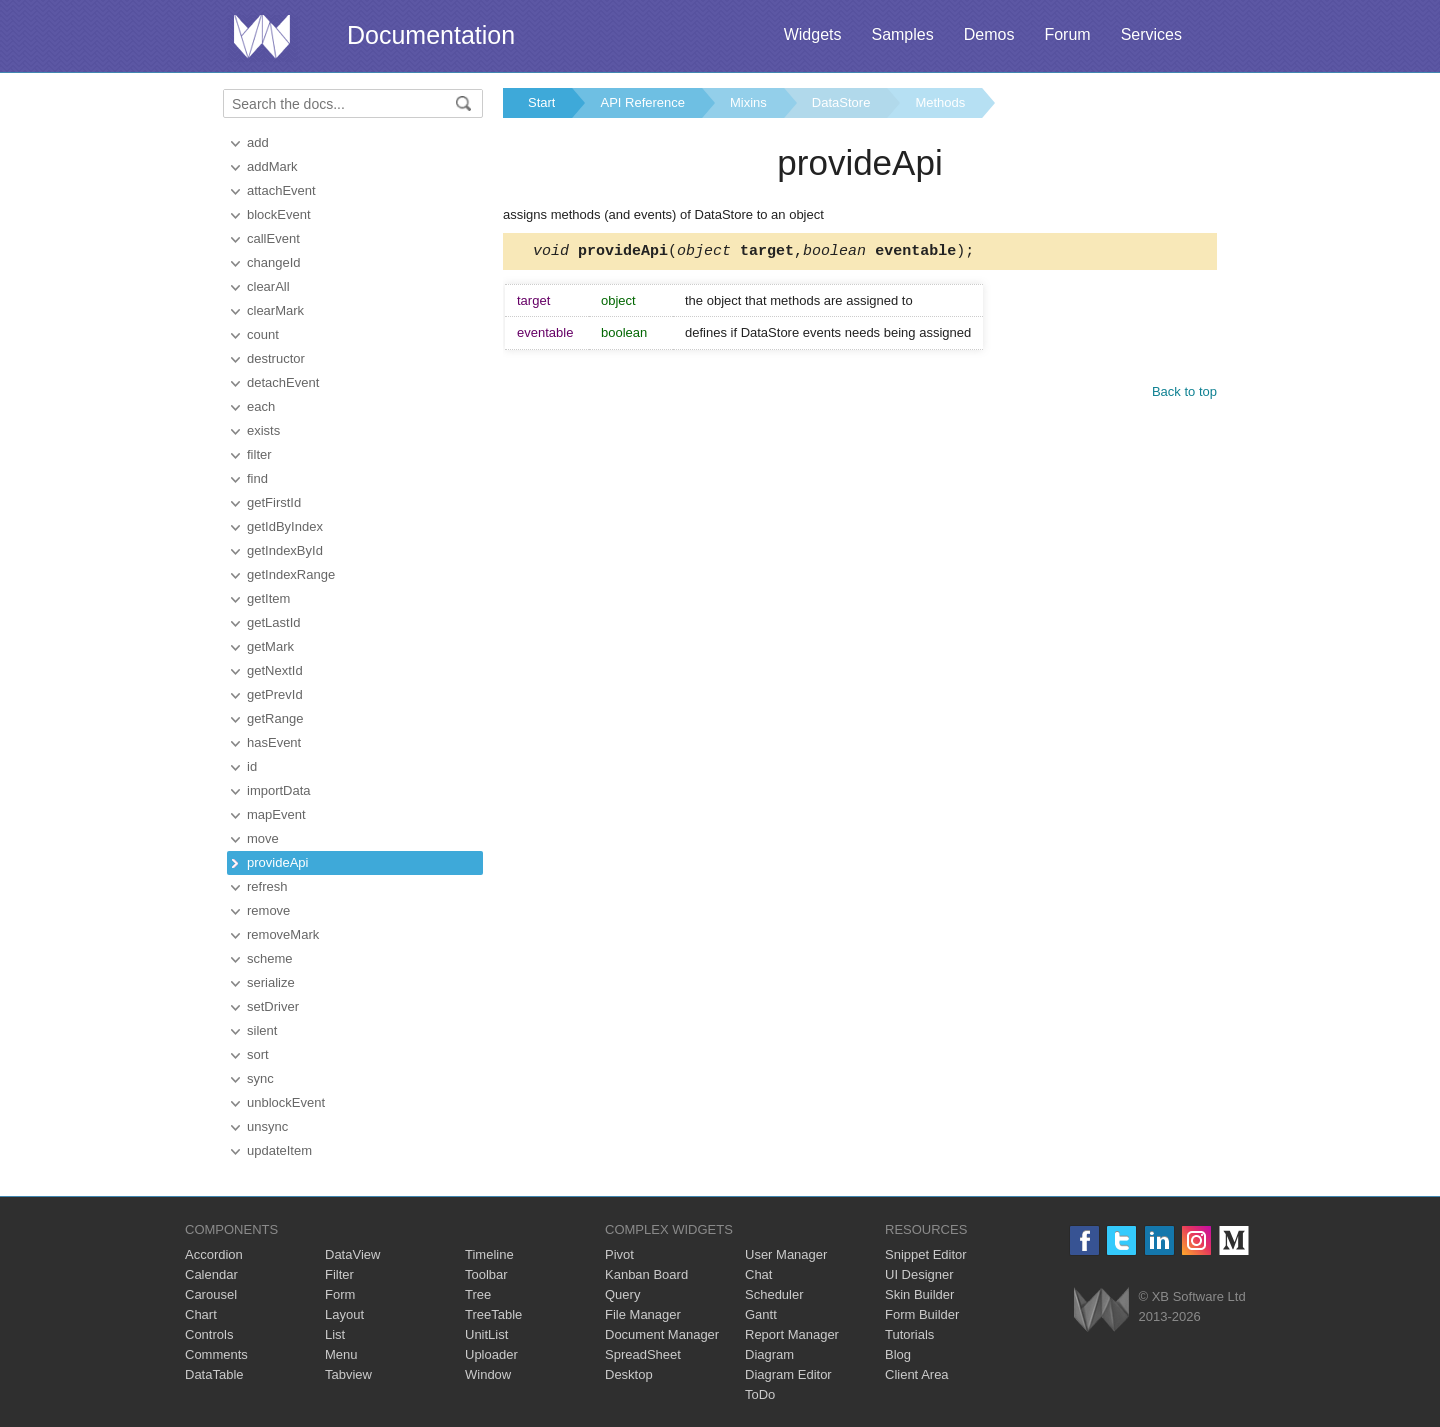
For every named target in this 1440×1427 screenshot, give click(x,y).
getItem (268, 598)
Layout (344, 1314)
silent (262, 1030)
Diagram (769, 1354)
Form (340, 1294)
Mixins (748, 102)
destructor (276, 358)
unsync (267, 1126)
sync (260, 1078)
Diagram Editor (788, 1374)
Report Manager (792, 1334)
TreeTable (493, 1314)
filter (259, 454)
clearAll (268, 286)
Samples (902, 34)
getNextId (275, 670)
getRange (275, 718)
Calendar (211, 1274)
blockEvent (279, 214)
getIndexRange (291, 574)
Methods (940, 102)
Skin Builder (919, 1294)
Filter (339, 1274)
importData (279, 790)
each (261, 406)
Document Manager (662, 1334)
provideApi (277, 862)
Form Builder (922, 1314)
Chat (758, 1274)
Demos (989, 34)
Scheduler (774, 1294)
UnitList (486, 1334)
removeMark (283, 934)
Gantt (761, 1314)
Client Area (917, 1374)
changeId (274, 262)
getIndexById (285, 550)
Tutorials (909, 1334)
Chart (201, 1314)
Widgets (813, 34)
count (263, 334)
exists (263, 430)
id (252, 766)
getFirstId (274, 502)
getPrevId (275, 694)
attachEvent (281, 190)
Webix (1101, 1309)
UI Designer (919, 1274)
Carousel (211, 1294)
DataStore (841, 102)
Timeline (489, 1254)
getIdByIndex (285, 526)
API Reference (642, 102)
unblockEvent (286, 1102)
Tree (478, 1294)
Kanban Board (646, 1274)
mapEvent (276, 814)
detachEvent (283, 382)
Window (488, 1374)
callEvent (273, 238)
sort (258, 1054)
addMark (272, 166)
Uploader (491, 1354)
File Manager (643, 1314)
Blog (898, 1354)
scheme (270, 958)
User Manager (786, 1254)
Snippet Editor (926, 1254)
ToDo (760, 1394)
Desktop (629, 1374)
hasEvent (274, 742)
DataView (352, 1254)
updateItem (279, 1150)
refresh (267, 886)
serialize (271, 982)
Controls (209, 1334)
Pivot (619, 1254)
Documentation (431, 35)
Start (541, 102)
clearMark (275, 310)
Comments (216, 1354)
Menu (341, 1354)
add (258, 142)
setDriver (273, 1006)
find (257, 478)
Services (1151, 34)
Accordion (214, 1254)
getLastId (274, 622)
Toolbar (486, 1274)
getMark (270, 646)
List (335, 1334)
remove (268, 910)
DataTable (214, 1374)
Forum (1067, 34)
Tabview (348, 1374)
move (263, 838)
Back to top (1184, 394)
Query (622, 1294)
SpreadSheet (643, 1354)
